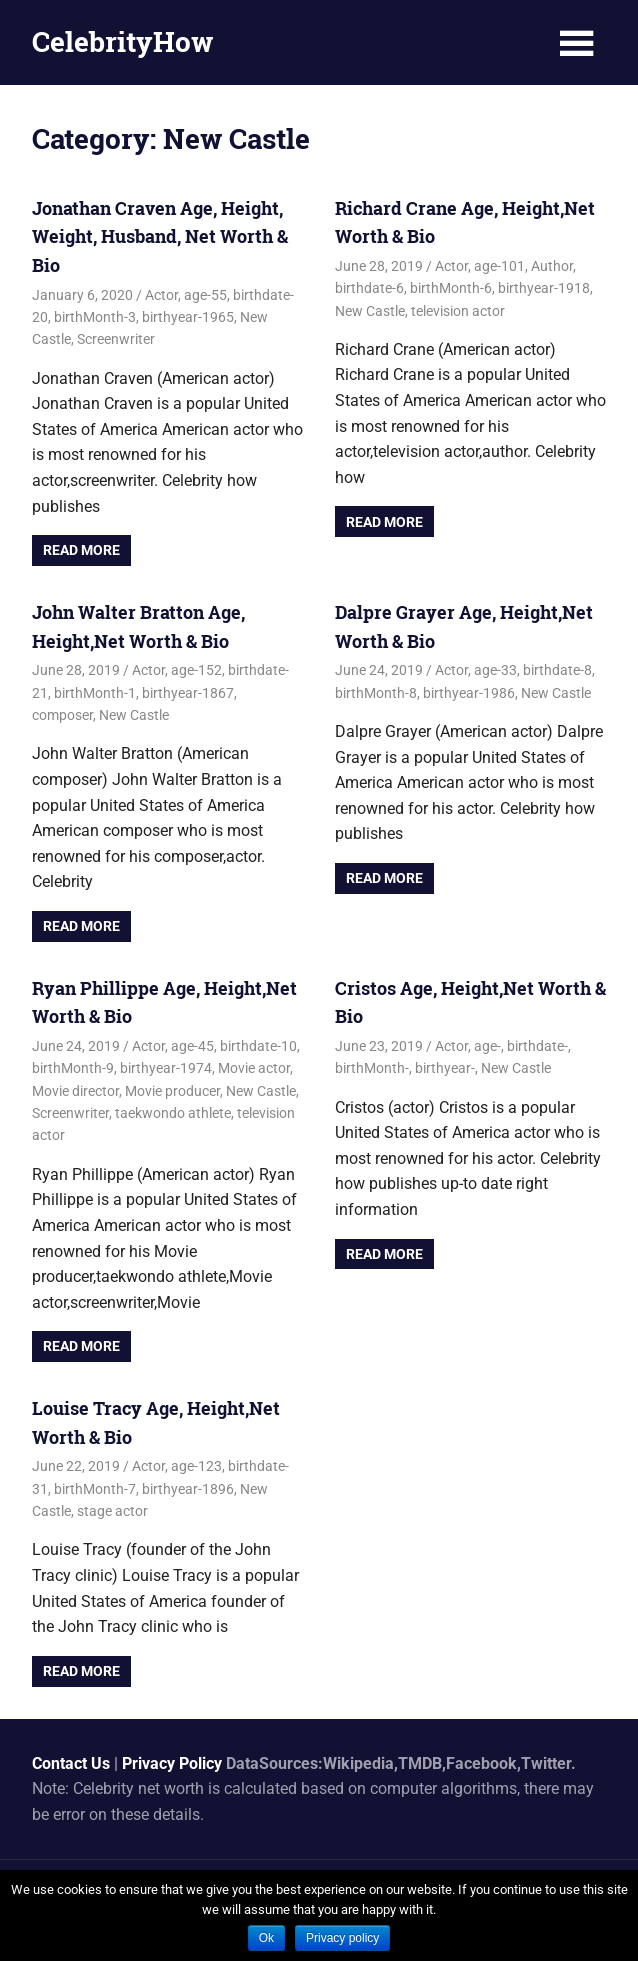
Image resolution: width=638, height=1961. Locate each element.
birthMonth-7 (95, 1488)
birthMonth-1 (95, 692)
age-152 (196, 670)
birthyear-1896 (188, 1488)
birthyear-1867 (188, 692)
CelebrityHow (122, 41)
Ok (266, 1938)
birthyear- (445, 1068)
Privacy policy (342, 1938)
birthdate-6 (369, 288)
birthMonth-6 (451, 288)
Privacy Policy (172, 1762)
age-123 (196, 1466)
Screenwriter (116, 339)
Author (552, 266)
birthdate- (537, 1046)
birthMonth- (372, 1068)
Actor (161, 294)
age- (487, 1046)
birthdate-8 (557, 670)
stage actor (112, 1511)
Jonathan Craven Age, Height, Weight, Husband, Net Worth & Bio (160, 237)
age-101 (499, 266)
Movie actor (254, 1068)
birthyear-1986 (469, 692)
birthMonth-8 (376, 692)
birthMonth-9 (73, 1068)
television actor (458, 310)
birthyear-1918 (544, 288)
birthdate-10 (258, 1046)
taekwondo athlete (173, 1113)
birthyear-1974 (166, 1068)
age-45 (192, 1046)
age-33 (495, 670)
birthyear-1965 (188, 317)
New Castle (370, 310)
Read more (81, 550)
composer (62, 715)
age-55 (205, 294)
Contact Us (71, 1762)
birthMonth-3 (95, 317)
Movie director (75, 1090)
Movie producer (172, 1090)
